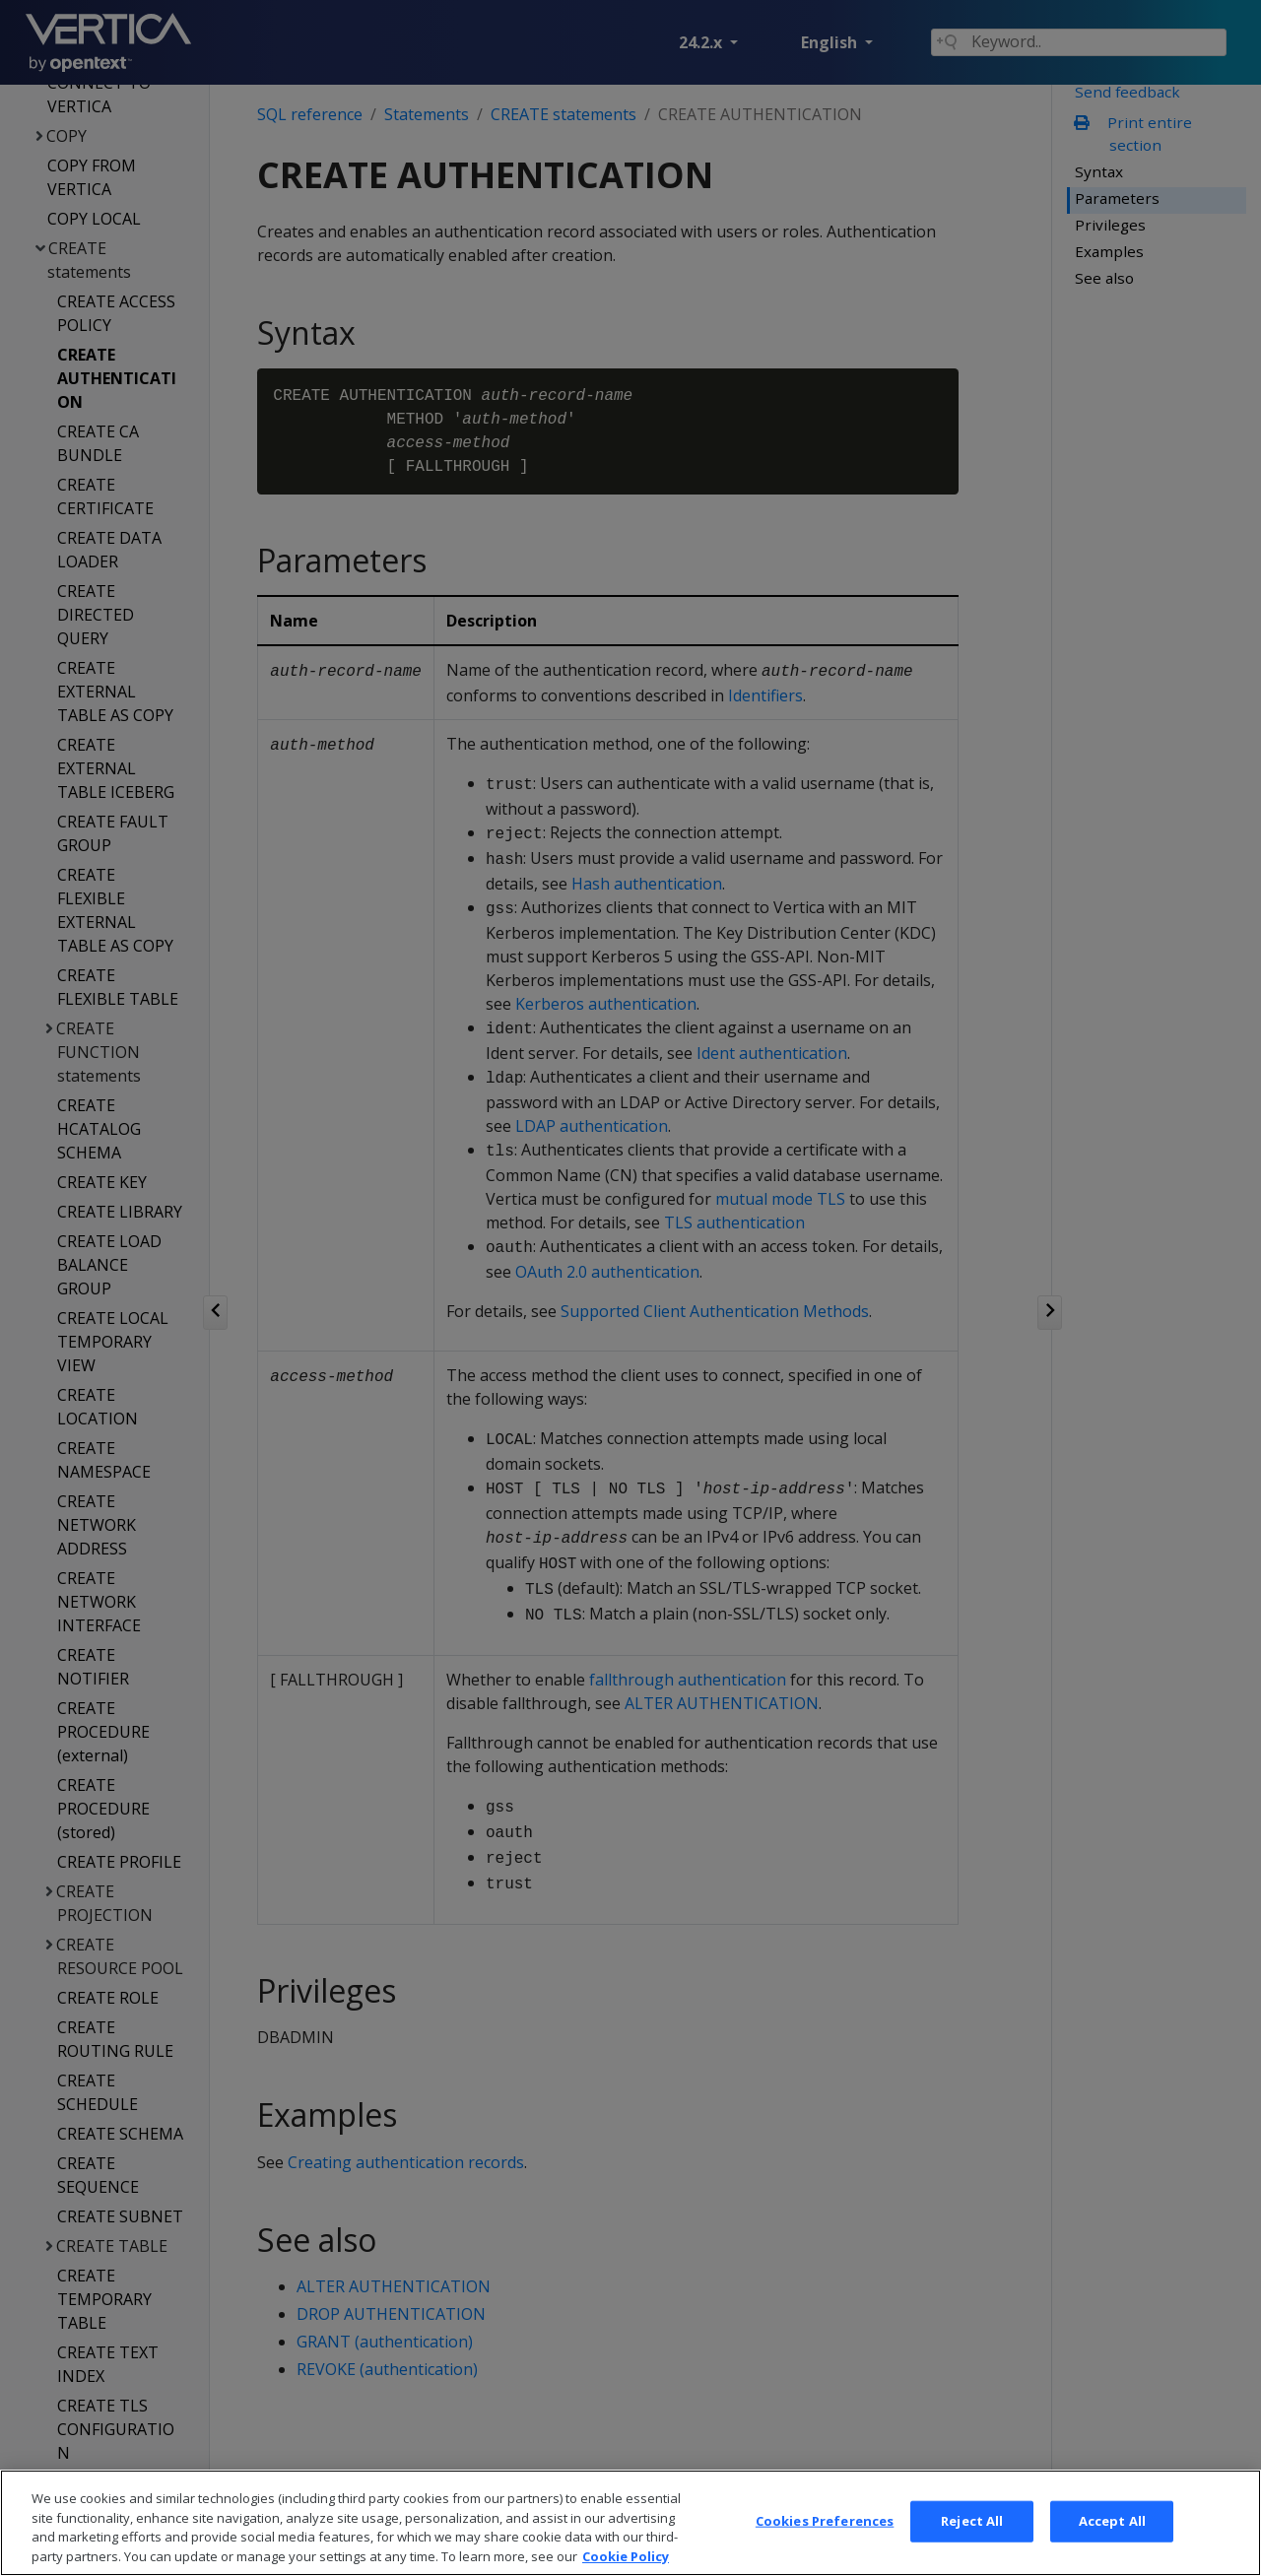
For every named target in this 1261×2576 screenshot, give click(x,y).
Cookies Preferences (825, 2542)
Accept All (1112, 2542)
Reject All (972, 2542)
